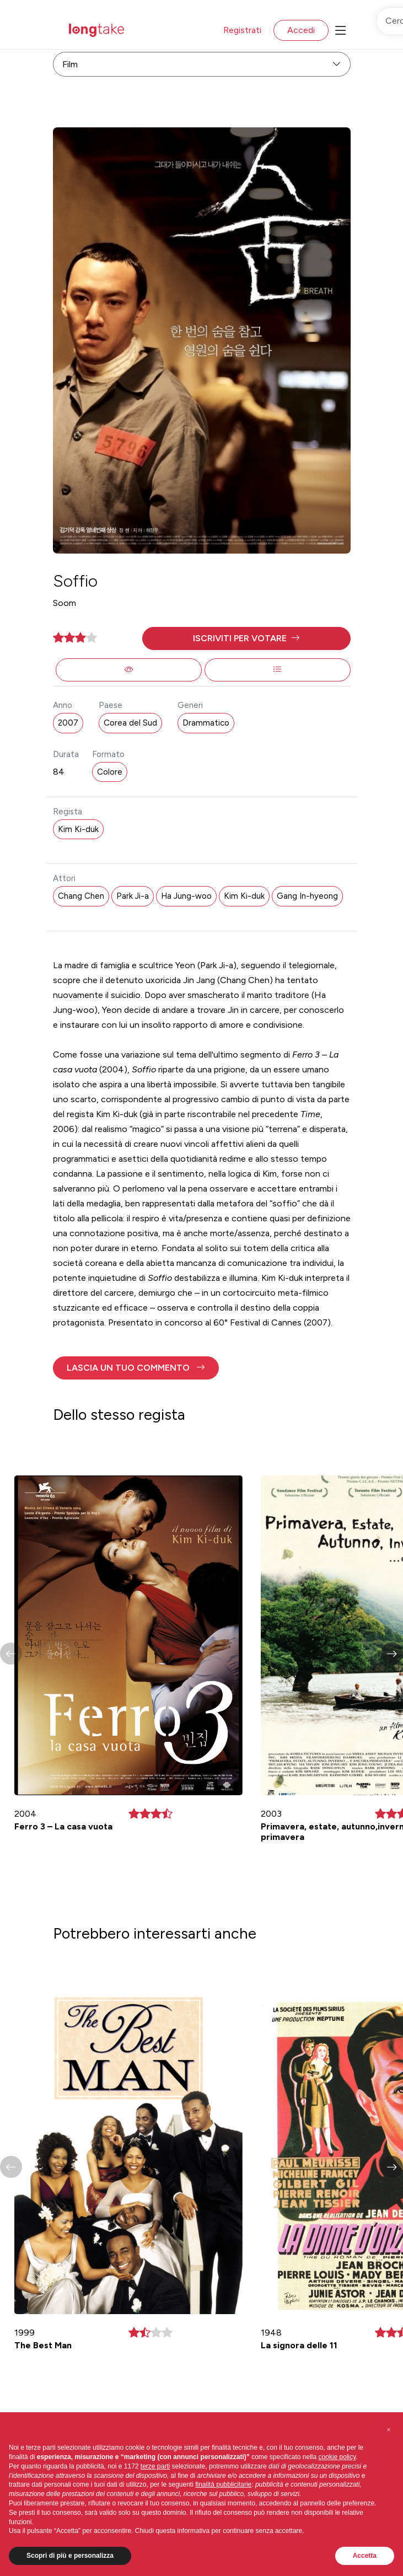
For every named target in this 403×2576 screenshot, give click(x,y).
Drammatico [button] (205, 723)
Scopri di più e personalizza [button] (70, 2555)
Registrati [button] (242, 30)
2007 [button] (68, 723)
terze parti (155, 2466)
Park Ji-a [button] (132, 896)
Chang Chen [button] (81, 896)
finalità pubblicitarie (223, 2484)
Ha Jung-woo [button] (186, 896)
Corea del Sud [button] (130, 723)
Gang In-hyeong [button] (307, 896)
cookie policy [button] (337, 2457)
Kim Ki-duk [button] (78, 829)
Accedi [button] (301, 30)
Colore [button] (109, 772)
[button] (246, 638)
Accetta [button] (365, 2555)
